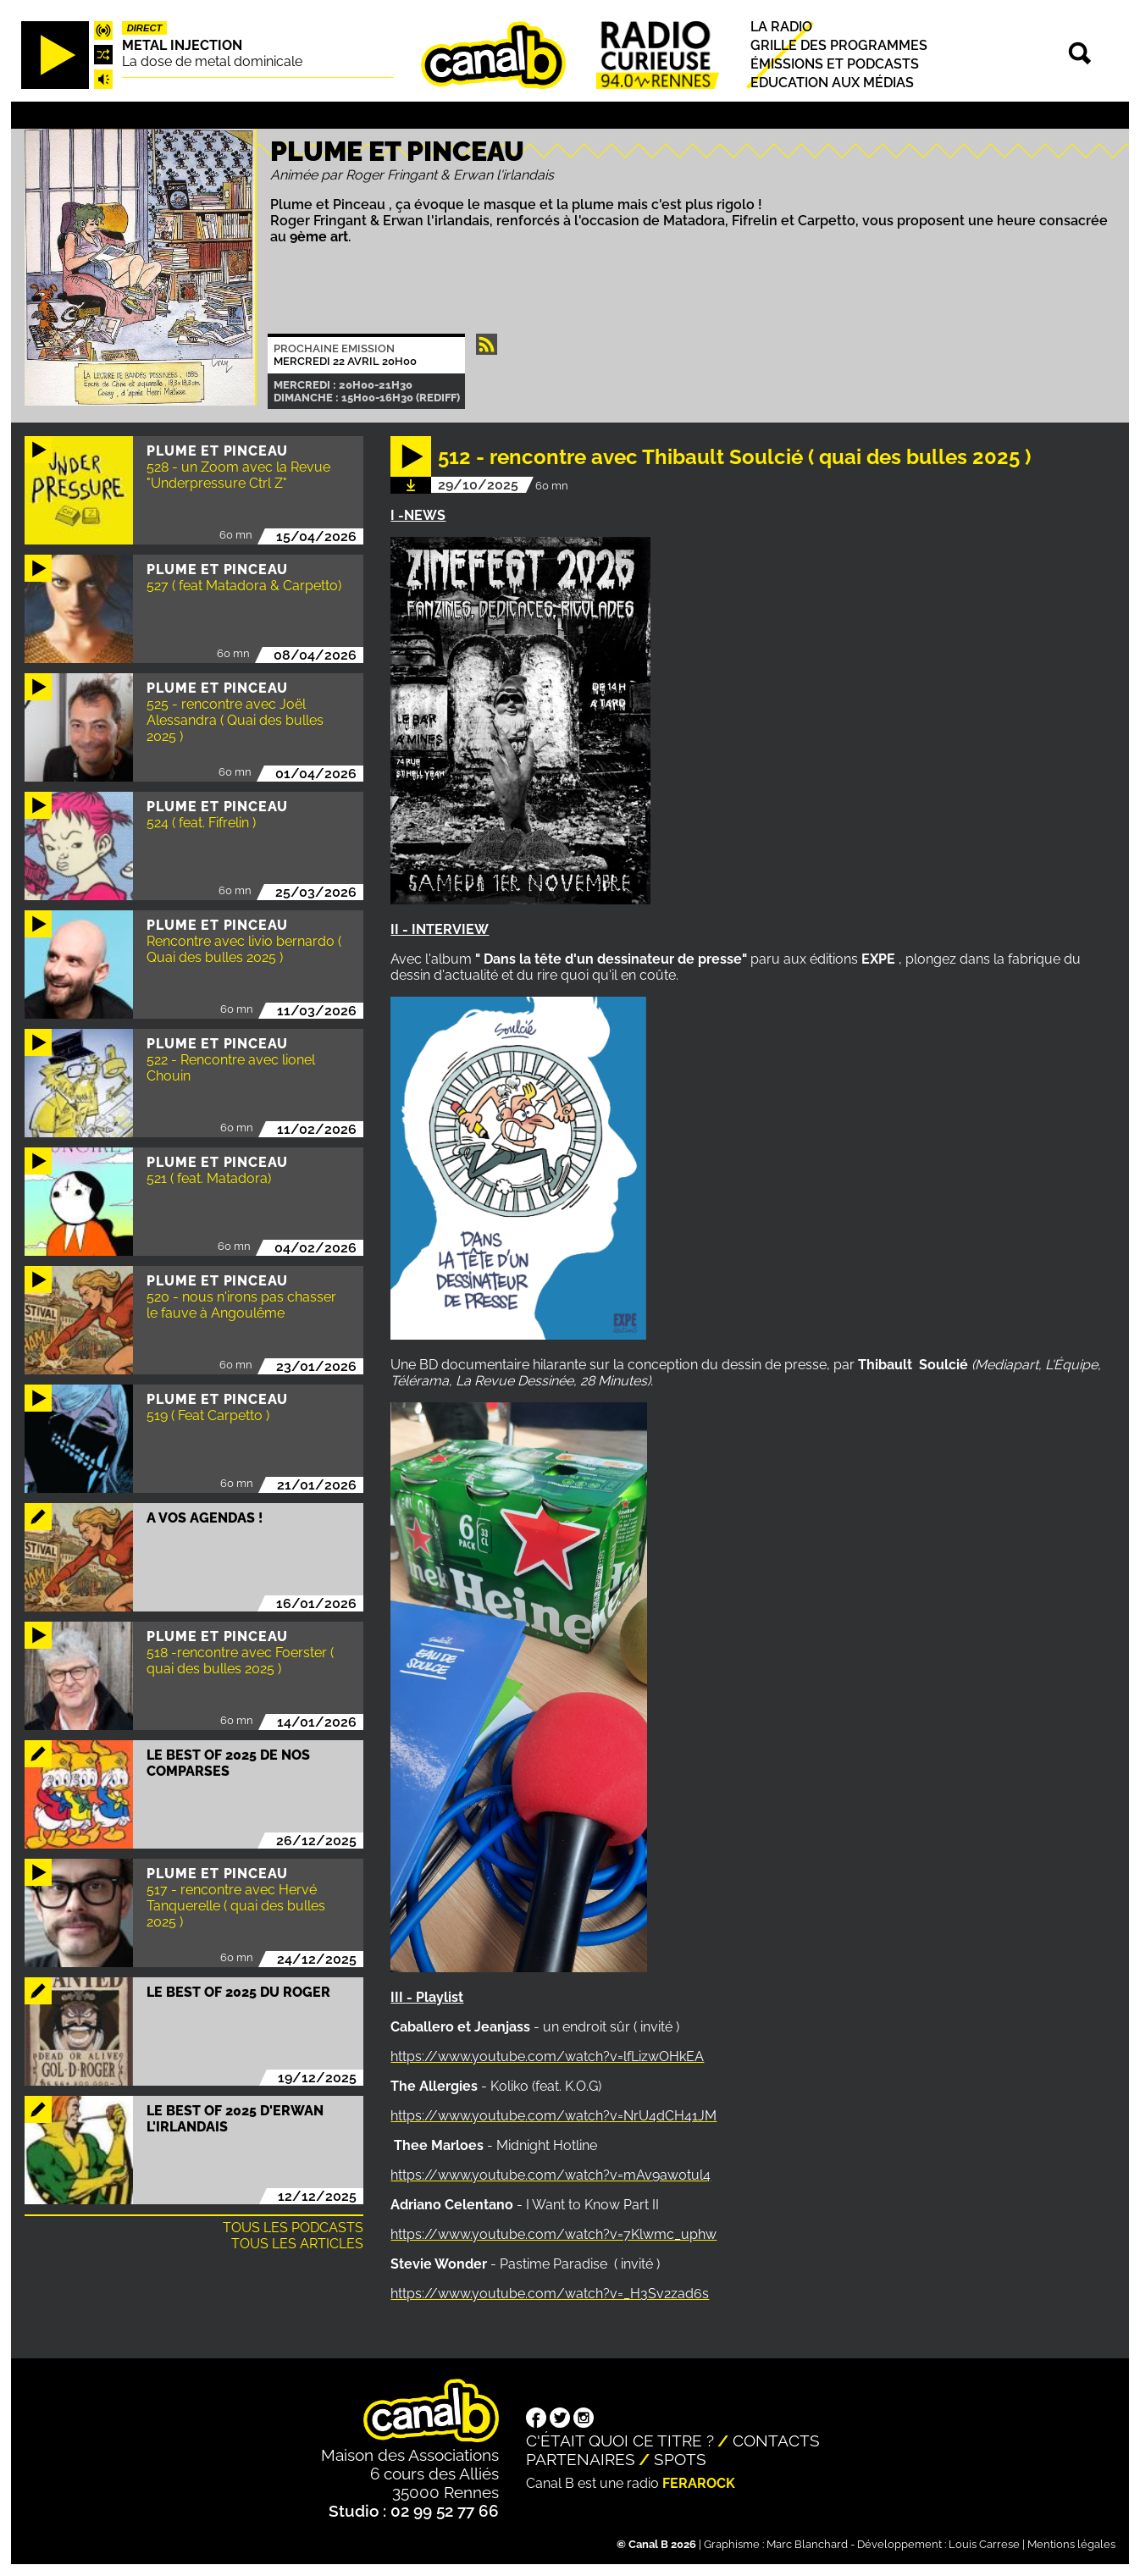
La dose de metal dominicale (212, 61)
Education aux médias (832, 83)
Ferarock (698, 2483)
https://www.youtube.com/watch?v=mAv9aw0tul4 (550, 2175)
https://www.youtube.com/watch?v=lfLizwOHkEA (547, 2056)
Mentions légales (1071, 2544)
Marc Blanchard (807, 2544)
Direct (145, 28)
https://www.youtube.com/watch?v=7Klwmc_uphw (553, 2234)
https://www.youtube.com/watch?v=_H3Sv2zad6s (549, 2294)
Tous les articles (297, 2244)
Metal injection (182, 45)
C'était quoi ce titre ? (620, 2440)
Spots (680, 2459)
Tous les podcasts (293, 2227)
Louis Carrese (984, 2544)
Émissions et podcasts (834, 64)
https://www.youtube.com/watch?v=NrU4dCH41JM (553, 2116)
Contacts (776, 2440)
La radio (781, 27)
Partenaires (580, 2459)
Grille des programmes (838, 45)
